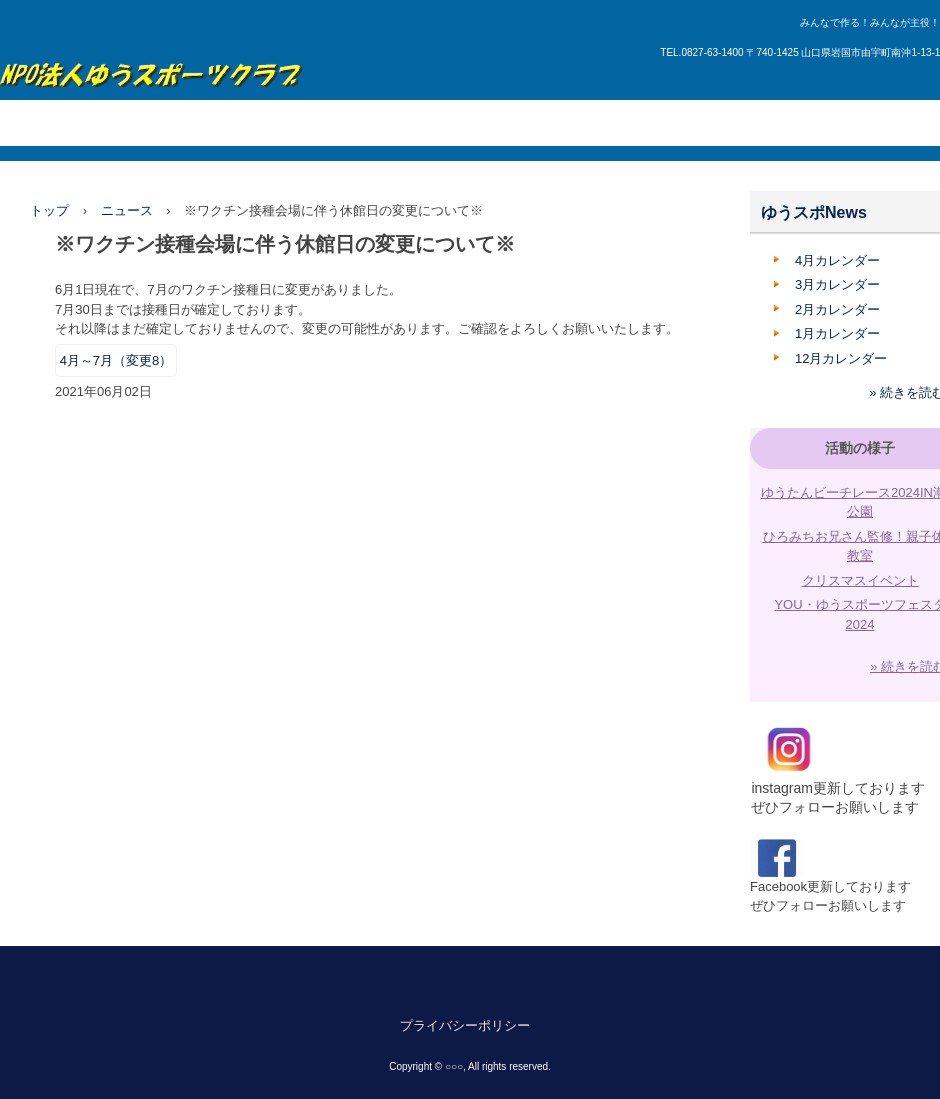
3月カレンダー (837, 284)
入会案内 (598, 122)
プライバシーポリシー (465, 1025)
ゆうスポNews (814, 212)
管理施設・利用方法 (487, 122)
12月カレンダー (841, 358)
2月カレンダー (837, 309)
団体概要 (143, 122)
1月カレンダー (837, 333)
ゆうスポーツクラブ (151, 63)
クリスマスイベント (860, 580)
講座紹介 (377, 122)
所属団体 (299, 122)
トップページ (52, 122)
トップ (49, 210)
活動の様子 (860, 448)
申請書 (669, 122)
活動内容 (221, 122)
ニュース (127, 210)
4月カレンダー (837, 260)
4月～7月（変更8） (116, 360)
